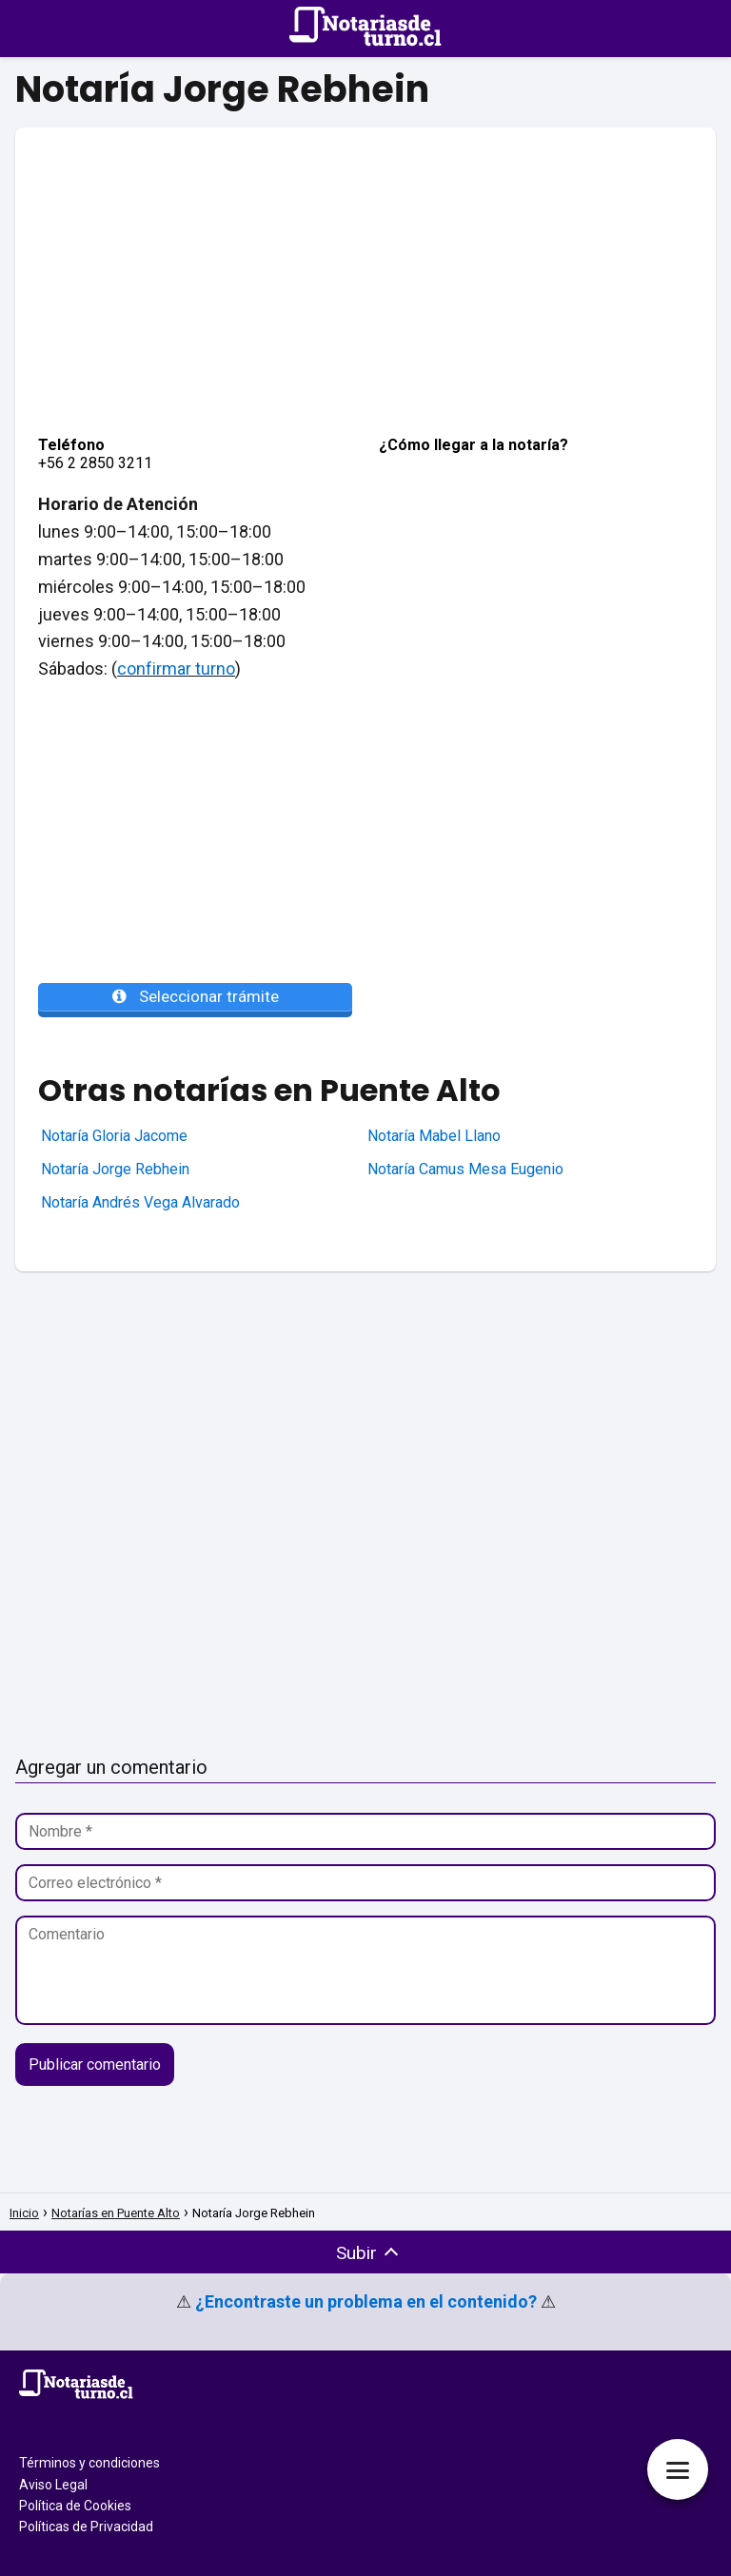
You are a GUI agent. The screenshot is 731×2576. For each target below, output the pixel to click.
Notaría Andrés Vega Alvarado (140, 1202)
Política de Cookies (75, 2505)
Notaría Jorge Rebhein (115, 1169)
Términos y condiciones (89, 2462)
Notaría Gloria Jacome (114, 1136)
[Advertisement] (365, 261)
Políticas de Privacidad (86, 2526)
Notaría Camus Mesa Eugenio (465, 1169)
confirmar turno (176, 668)
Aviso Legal (53, 2484)
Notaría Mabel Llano (434, 1136)
